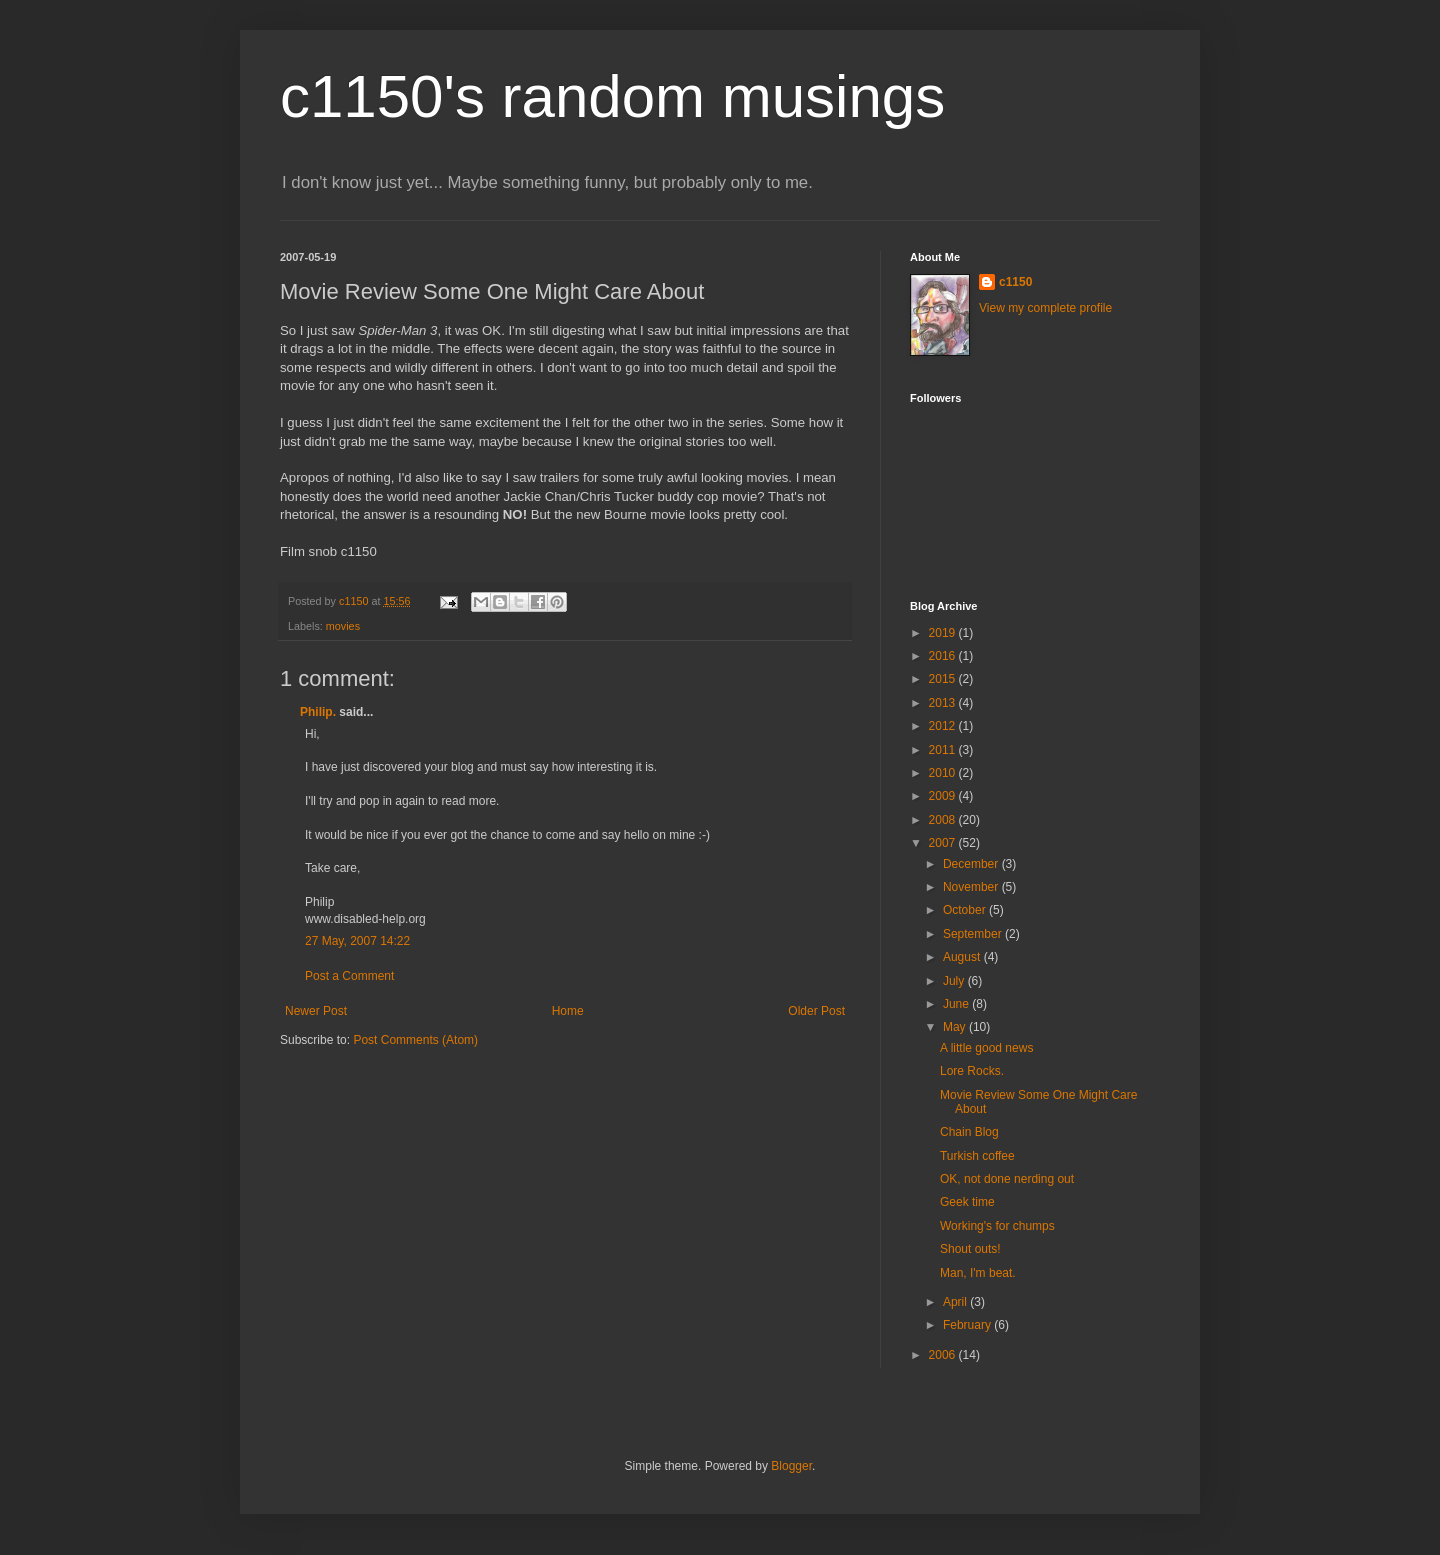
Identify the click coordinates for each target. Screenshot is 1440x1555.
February (968, 1325)
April (956, 1302)
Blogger (791, 1466)
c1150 (1015, 282)
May (956, 1027)
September (974, 934)
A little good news (986, 1048)
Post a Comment (349, 976)
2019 (944, 633)
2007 (944, 843)
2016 (944, 656)
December (972, 864)
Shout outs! (970, 1249)
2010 (944, 773)
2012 (944, 726)
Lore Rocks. (972, 1071)
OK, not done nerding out (1007, 1179)
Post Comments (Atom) (415, 1040)
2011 (944, 750)
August (963, 957)
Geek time (967, 1202)
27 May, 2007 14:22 (357, 941)
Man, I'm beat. (978, 1273)
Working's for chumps (997, 1226)
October (966, 910)
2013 (944, 703)
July (955, 981)
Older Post (816, 1011)
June (957, 1004)
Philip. (318, 712)
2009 (944, 796)
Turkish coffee (977, 1156)
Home (568, 1011)
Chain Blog (969, 1132)
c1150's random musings (612, 96)
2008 (944, 820)
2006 (944, 1355)
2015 (944, 679)
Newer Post (316, 1011)
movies (343, 626)
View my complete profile (1045, 308)
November (972, 887)
